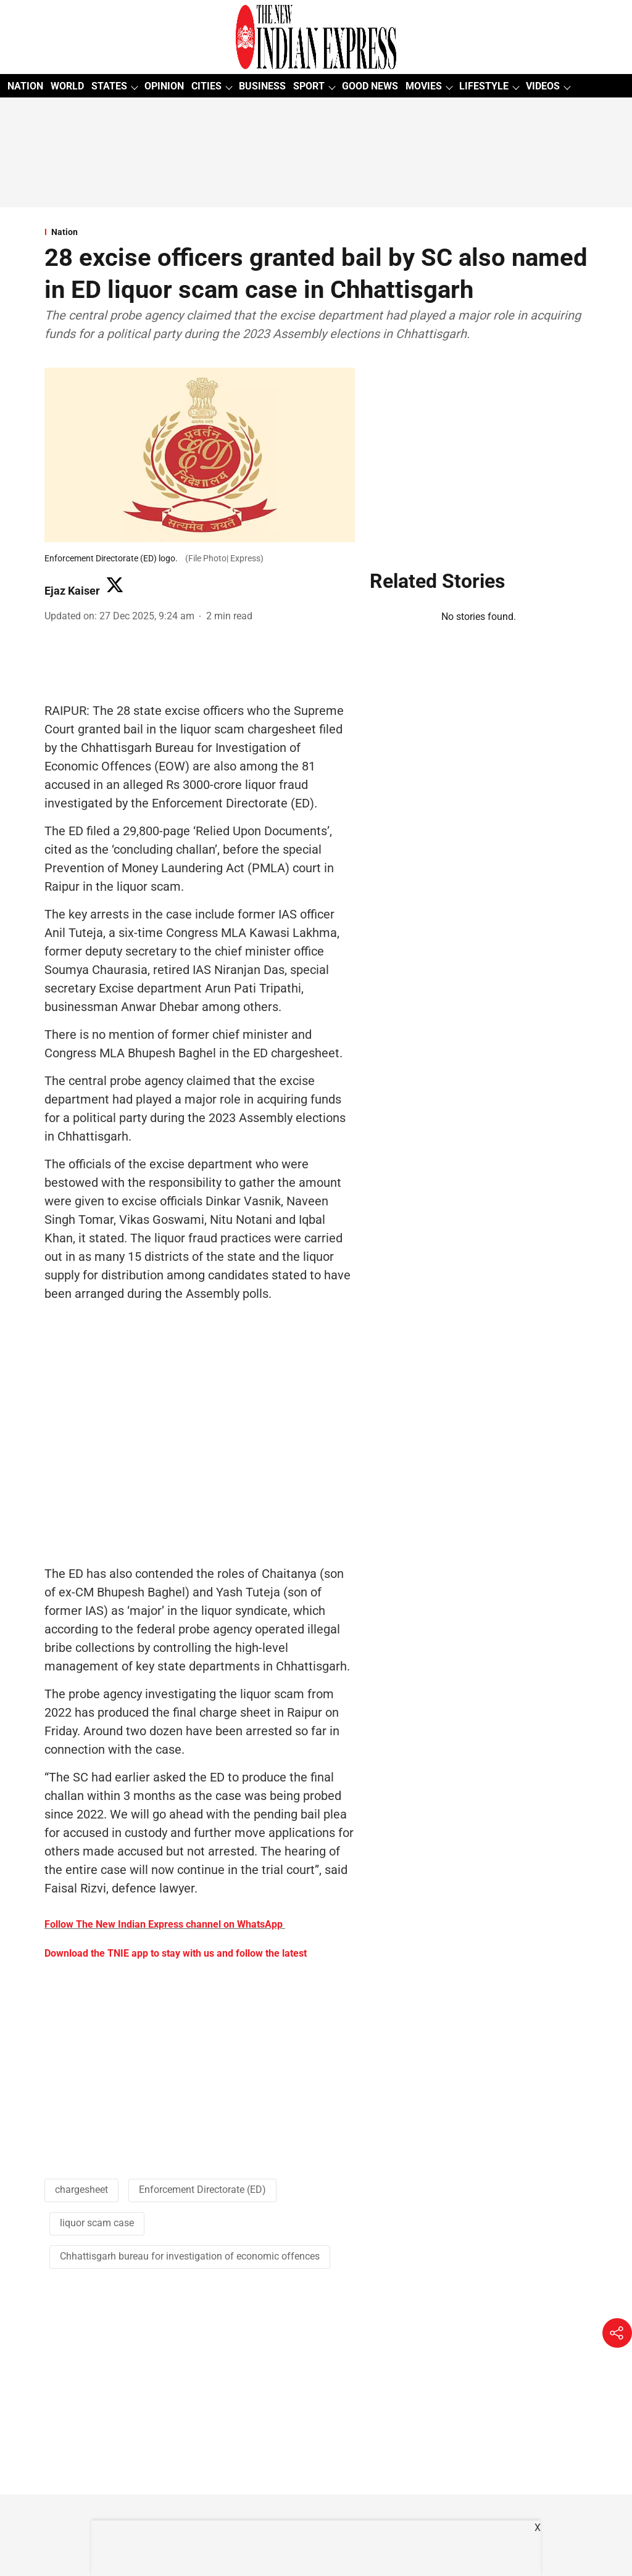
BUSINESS (262, 86)
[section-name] (316, 232)
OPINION (164, 86)
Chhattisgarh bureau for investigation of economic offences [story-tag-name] (190, 2256)
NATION (25, 86)
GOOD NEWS (370, 86)
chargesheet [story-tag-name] (81, 2189)
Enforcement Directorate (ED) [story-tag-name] (202, 2189)
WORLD (67, 86)
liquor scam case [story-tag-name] (97, 2223)
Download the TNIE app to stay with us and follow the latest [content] (175, 1953)
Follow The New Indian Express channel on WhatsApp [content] (163, 1924)
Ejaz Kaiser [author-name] (72, 590)
